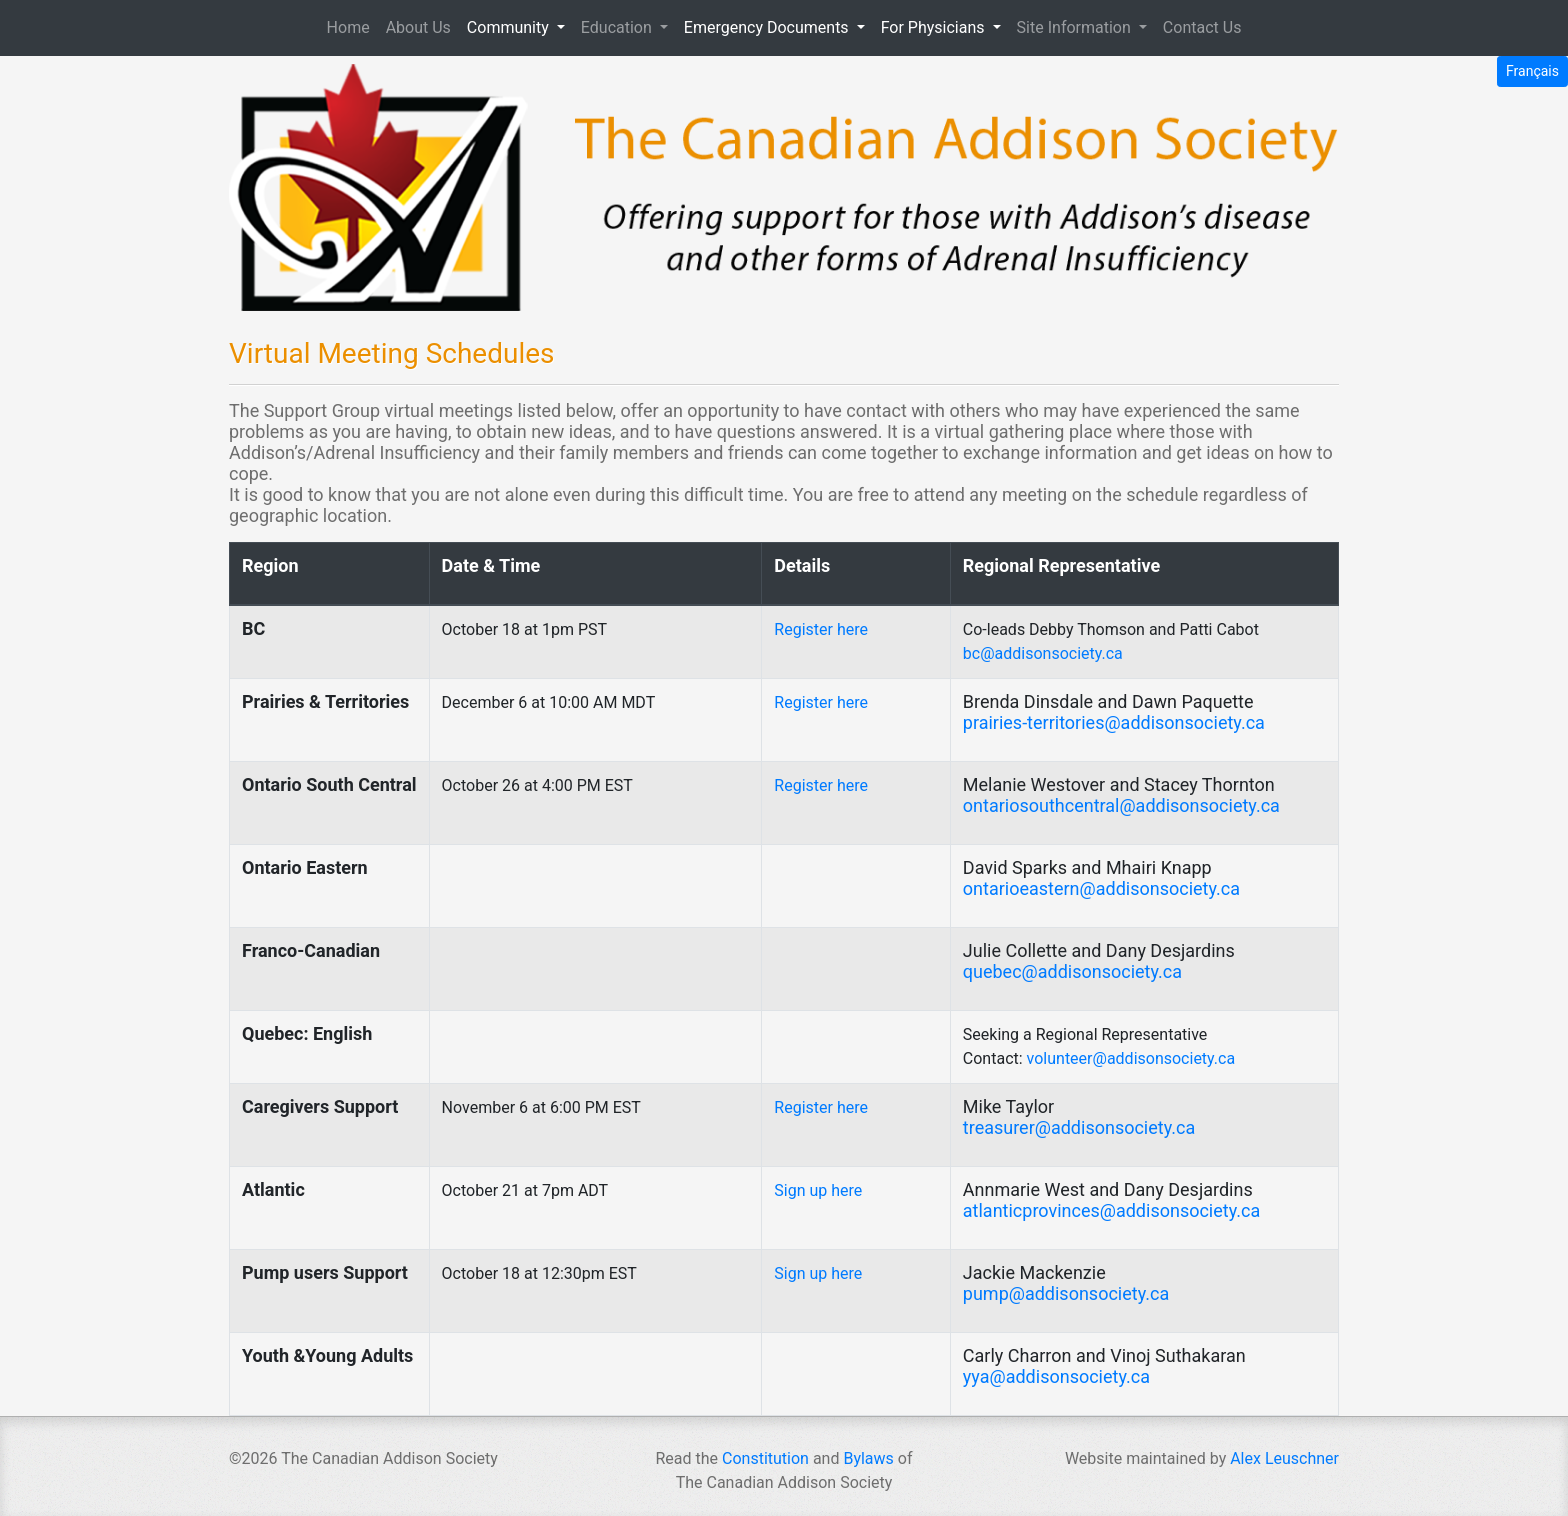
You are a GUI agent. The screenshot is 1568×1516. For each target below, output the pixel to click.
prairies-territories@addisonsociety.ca (1114, 722)
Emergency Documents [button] (768, 27)
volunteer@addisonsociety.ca (1131, 1058)
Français (1532, 71)
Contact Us (1202, 27)
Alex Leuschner (1284, 1458)
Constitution (765, 1458)
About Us (418, 27)
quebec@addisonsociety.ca (1072, 971)
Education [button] (618, 27)
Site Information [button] (1076, 27)
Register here (821, 629)
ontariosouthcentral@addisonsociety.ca (1121, 805)
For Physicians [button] (935, 27)
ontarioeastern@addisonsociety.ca (1101, 888)
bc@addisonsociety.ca (1043, 653)
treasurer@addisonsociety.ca (1079, 1127)
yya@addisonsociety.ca (1056, 1376)
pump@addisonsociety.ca (1066, 1293)
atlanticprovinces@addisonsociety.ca (1111, 1210)
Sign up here (818, 1190)
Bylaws (868, 1458)
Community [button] (510, 27)
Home (352, 26)
